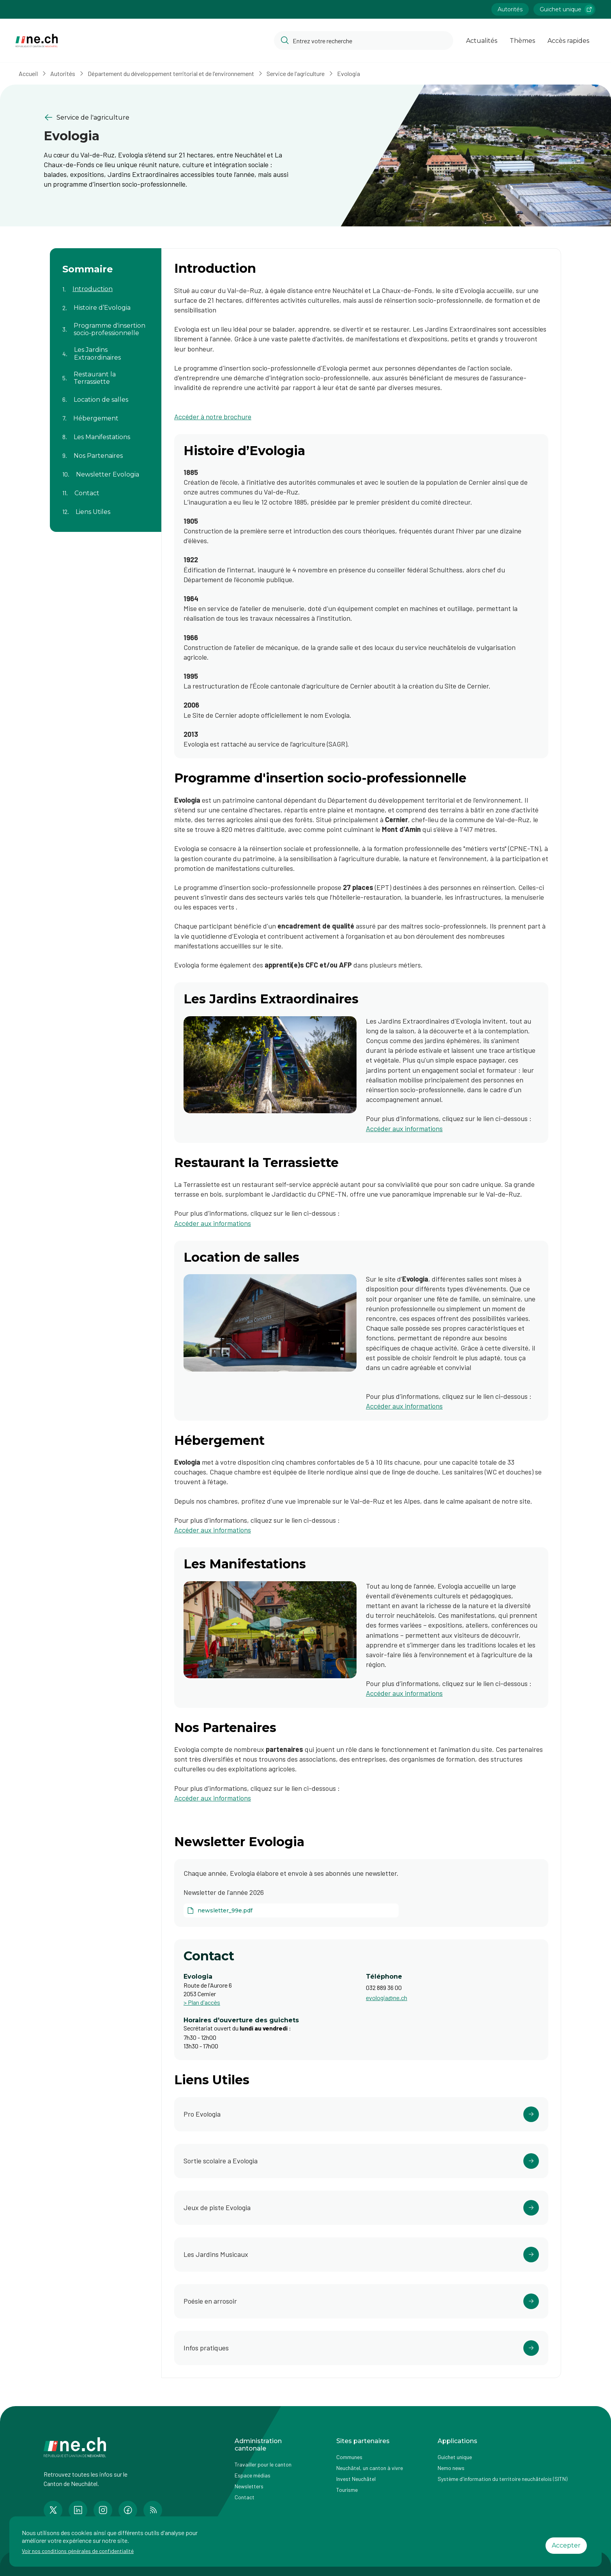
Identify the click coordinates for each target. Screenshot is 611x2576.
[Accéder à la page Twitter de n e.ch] (53, 2510)
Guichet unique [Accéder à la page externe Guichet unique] (455, 2457)
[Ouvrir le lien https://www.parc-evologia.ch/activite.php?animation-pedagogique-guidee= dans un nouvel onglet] (361, 2161)
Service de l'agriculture (296, 73)
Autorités (62, 73)
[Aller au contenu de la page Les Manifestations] (105, 432)
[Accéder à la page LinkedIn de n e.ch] (78, 2510)
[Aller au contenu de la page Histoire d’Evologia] (105, 303)
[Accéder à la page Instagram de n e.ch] (103, 2510)
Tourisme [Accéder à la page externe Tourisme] (347, 2489)
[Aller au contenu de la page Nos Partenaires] (105, 450)
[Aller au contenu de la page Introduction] (105, 284)
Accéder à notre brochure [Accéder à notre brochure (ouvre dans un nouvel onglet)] (212, 416)
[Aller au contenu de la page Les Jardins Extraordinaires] (105, 349)
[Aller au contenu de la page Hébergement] (105, 413)
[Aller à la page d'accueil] (37, 41)
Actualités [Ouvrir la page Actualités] (481, 40)
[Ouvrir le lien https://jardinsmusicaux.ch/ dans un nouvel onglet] (361, 2254)
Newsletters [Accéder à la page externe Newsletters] (249, 2486)
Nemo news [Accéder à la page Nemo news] (451, 2468)
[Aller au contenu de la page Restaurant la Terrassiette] (105, 373)
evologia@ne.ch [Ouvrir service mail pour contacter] (386, 1997)
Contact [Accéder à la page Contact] (244, 2497)
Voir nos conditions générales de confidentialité (78, 2551)
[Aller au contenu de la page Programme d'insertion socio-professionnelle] (105, 325)
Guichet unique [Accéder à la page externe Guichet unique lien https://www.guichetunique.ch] (567, 9)
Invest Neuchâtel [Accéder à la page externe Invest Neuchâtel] (356, 2478)
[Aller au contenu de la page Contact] (105, 488)
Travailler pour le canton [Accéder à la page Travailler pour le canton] (263, 2464)
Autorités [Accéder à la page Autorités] (510, 9)
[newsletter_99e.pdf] (291, 1910)
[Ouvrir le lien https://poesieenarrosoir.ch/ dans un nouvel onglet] (361, 2301)
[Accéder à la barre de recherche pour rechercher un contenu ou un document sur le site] (363, 40)
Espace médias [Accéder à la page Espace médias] (252, 2475)
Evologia (348, 73)
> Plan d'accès (202, 2002)
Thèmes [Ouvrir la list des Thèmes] (522, 40)
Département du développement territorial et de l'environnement (171, 73)
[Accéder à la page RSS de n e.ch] (152, 2510)
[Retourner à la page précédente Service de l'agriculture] (168, 117)
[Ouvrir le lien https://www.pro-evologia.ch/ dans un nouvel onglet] (361, 2114)
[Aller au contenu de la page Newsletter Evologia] (105, 469)
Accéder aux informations (212, 1223)
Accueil (28, 73)
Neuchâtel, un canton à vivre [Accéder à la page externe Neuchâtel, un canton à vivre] (369, 2468)
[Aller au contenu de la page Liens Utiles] (105, 507)
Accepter (566, 2545)
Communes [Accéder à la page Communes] (349, 2457)
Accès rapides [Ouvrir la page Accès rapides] (568, 40)
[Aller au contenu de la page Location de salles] (105, 394)
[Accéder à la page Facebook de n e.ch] (127, 2510)
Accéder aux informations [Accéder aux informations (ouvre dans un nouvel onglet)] (404, 1128)
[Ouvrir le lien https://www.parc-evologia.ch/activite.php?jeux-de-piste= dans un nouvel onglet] (361, 2208)
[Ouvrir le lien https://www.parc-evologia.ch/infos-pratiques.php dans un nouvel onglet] (361, 2348)
